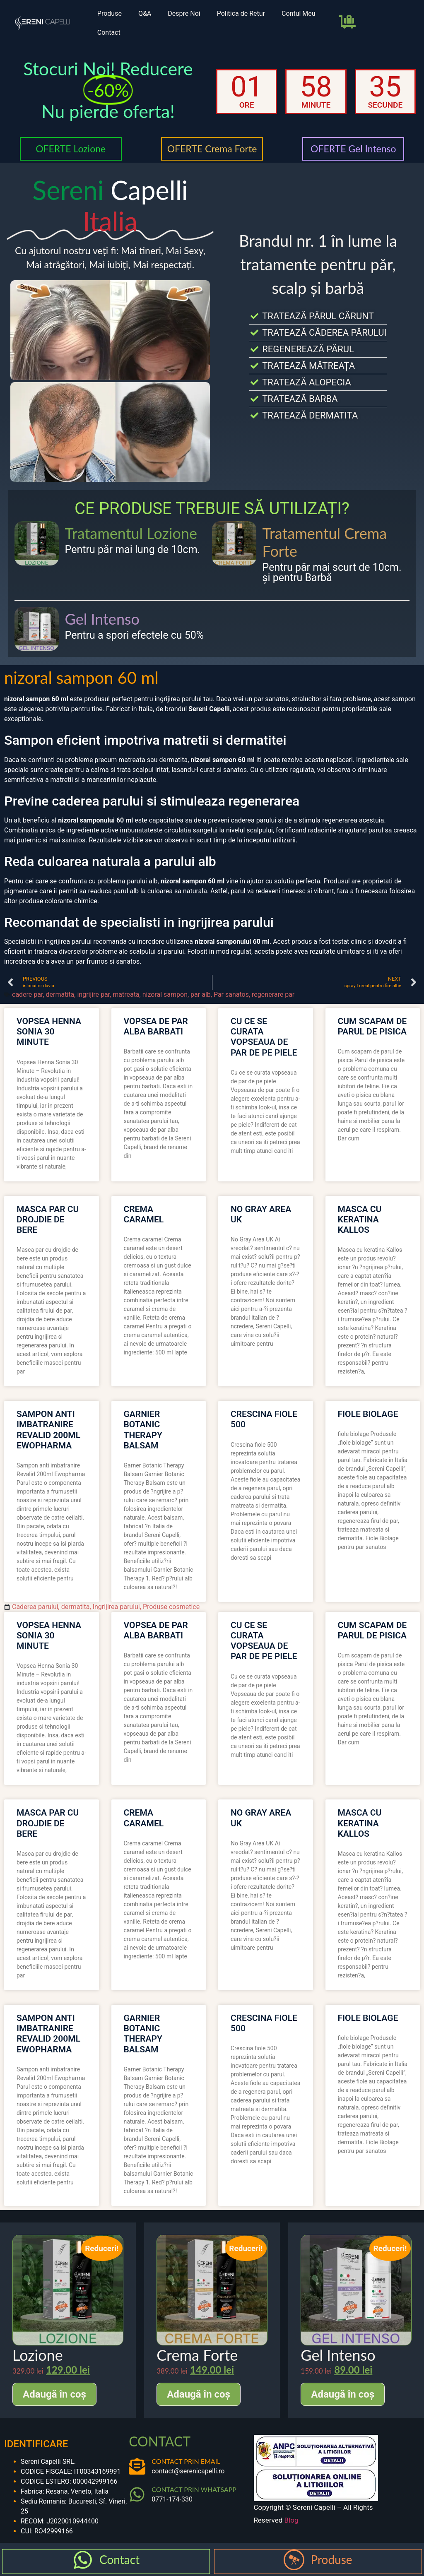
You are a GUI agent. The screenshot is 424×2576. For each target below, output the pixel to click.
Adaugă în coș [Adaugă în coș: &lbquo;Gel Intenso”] (342, 2394)
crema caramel (144, 1214)
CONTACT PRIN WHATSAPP (194, 2489)
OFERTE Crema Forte (212, 148)
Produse (109, 13)
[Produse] (294, 2560)
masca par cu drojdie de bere (48, 1219)
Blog (291, 2520)
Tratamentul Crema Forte (325, 542)
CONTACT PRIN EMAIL (186, 2461)
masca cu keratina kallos (360, 1219)
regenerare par (273, 994)
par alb (200, 994)
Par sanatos (231, 994)
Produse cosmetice (171, 1607)
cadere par (27, 994)
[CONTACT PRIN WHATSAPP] (137, 2494)
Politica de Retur (241, 13)
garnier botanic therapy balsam (143, 1429)
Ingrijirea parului (116, 1607)
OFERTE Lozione (71, 148)
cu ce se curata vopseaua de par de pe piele (264, 1037)
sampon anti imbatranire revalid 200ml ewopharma (48, 1429)
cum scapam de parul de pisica (372, 1026)
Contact (108, 32)
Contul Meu (299, 13)
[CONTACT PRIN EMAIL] (137, 2466)
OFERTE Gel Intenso (353, 148)
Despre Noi (184, 13)
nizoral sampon (165, 994)
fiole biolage (368, 1414)
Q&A (144, 13)
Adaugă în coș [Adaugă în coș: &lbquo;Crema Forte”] (198, 2394)
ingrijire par (93, 994)
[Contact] (82, 2560)
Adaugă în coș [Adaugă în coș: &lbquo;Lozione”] (54, 2394)
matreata (126, 994)
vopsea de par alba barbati (156, 1026)
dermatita (60, 994)
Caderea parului (35, 1607)
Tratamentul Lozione (131, 533)
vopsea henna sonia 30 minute (49, 1031)
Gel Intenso (102, 619)
